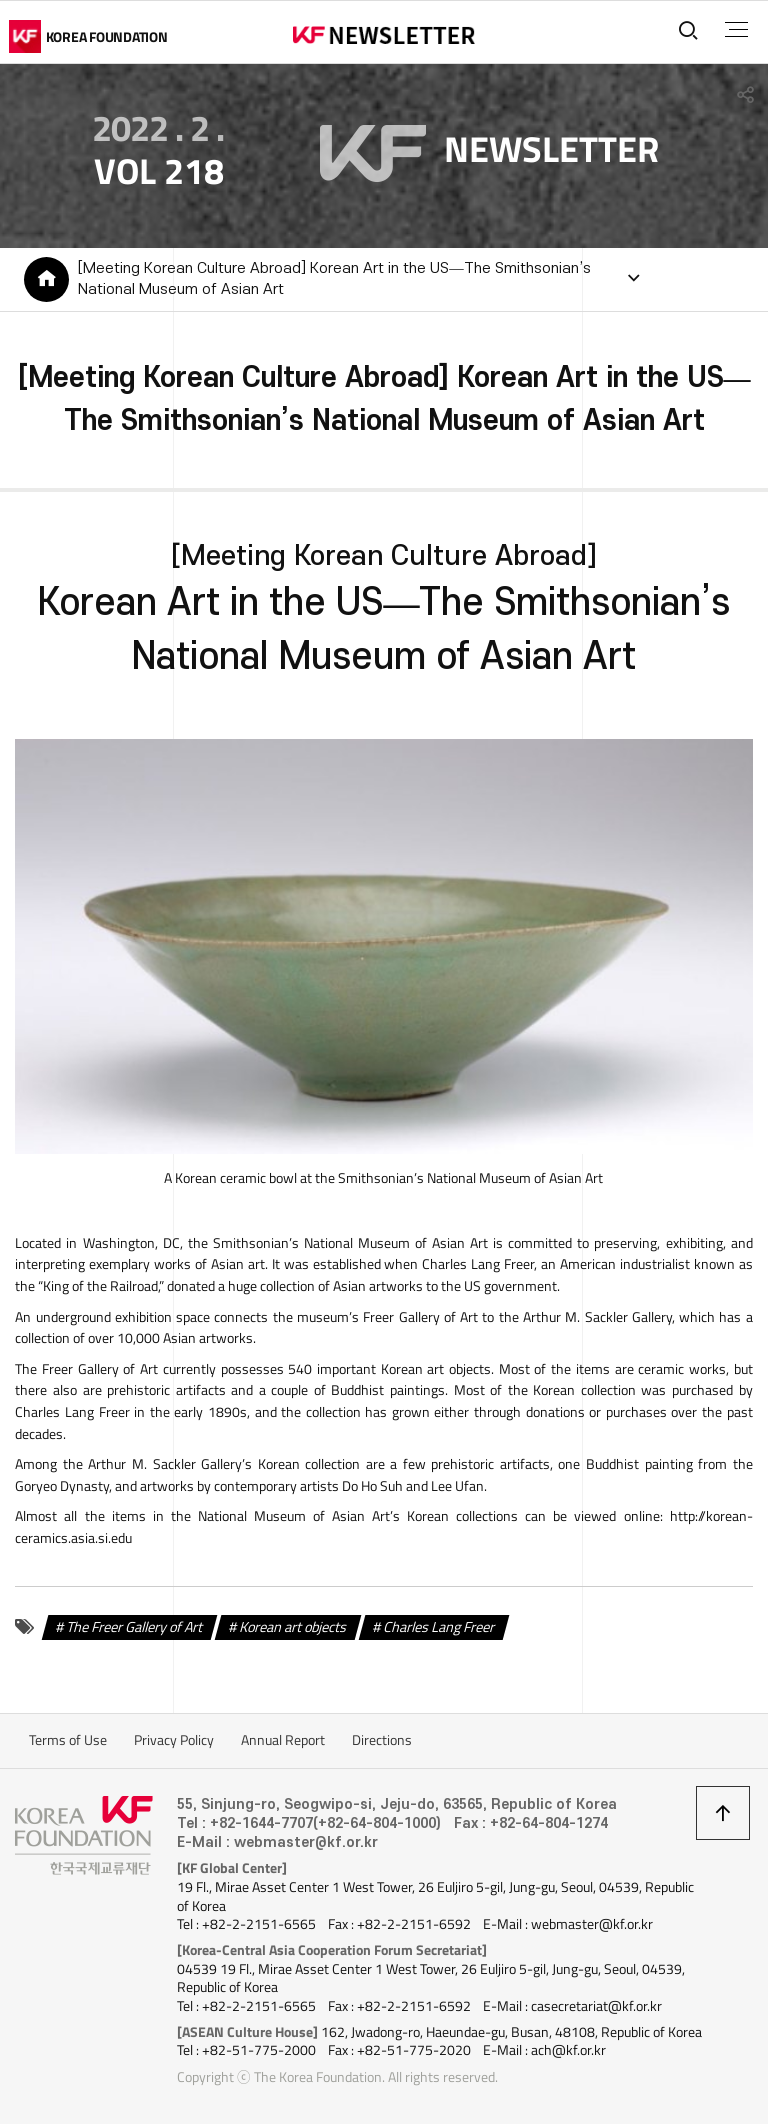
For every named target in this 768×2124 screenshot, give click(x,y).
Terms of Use (68, 1740)
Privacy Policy (174, 1740)
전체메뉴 (736, 30)
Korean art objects (292, 1626)
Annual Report (283, 1740)
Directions (382, 1740)
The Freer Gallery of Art (133, 1626)
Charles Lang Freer (438, 1626)
